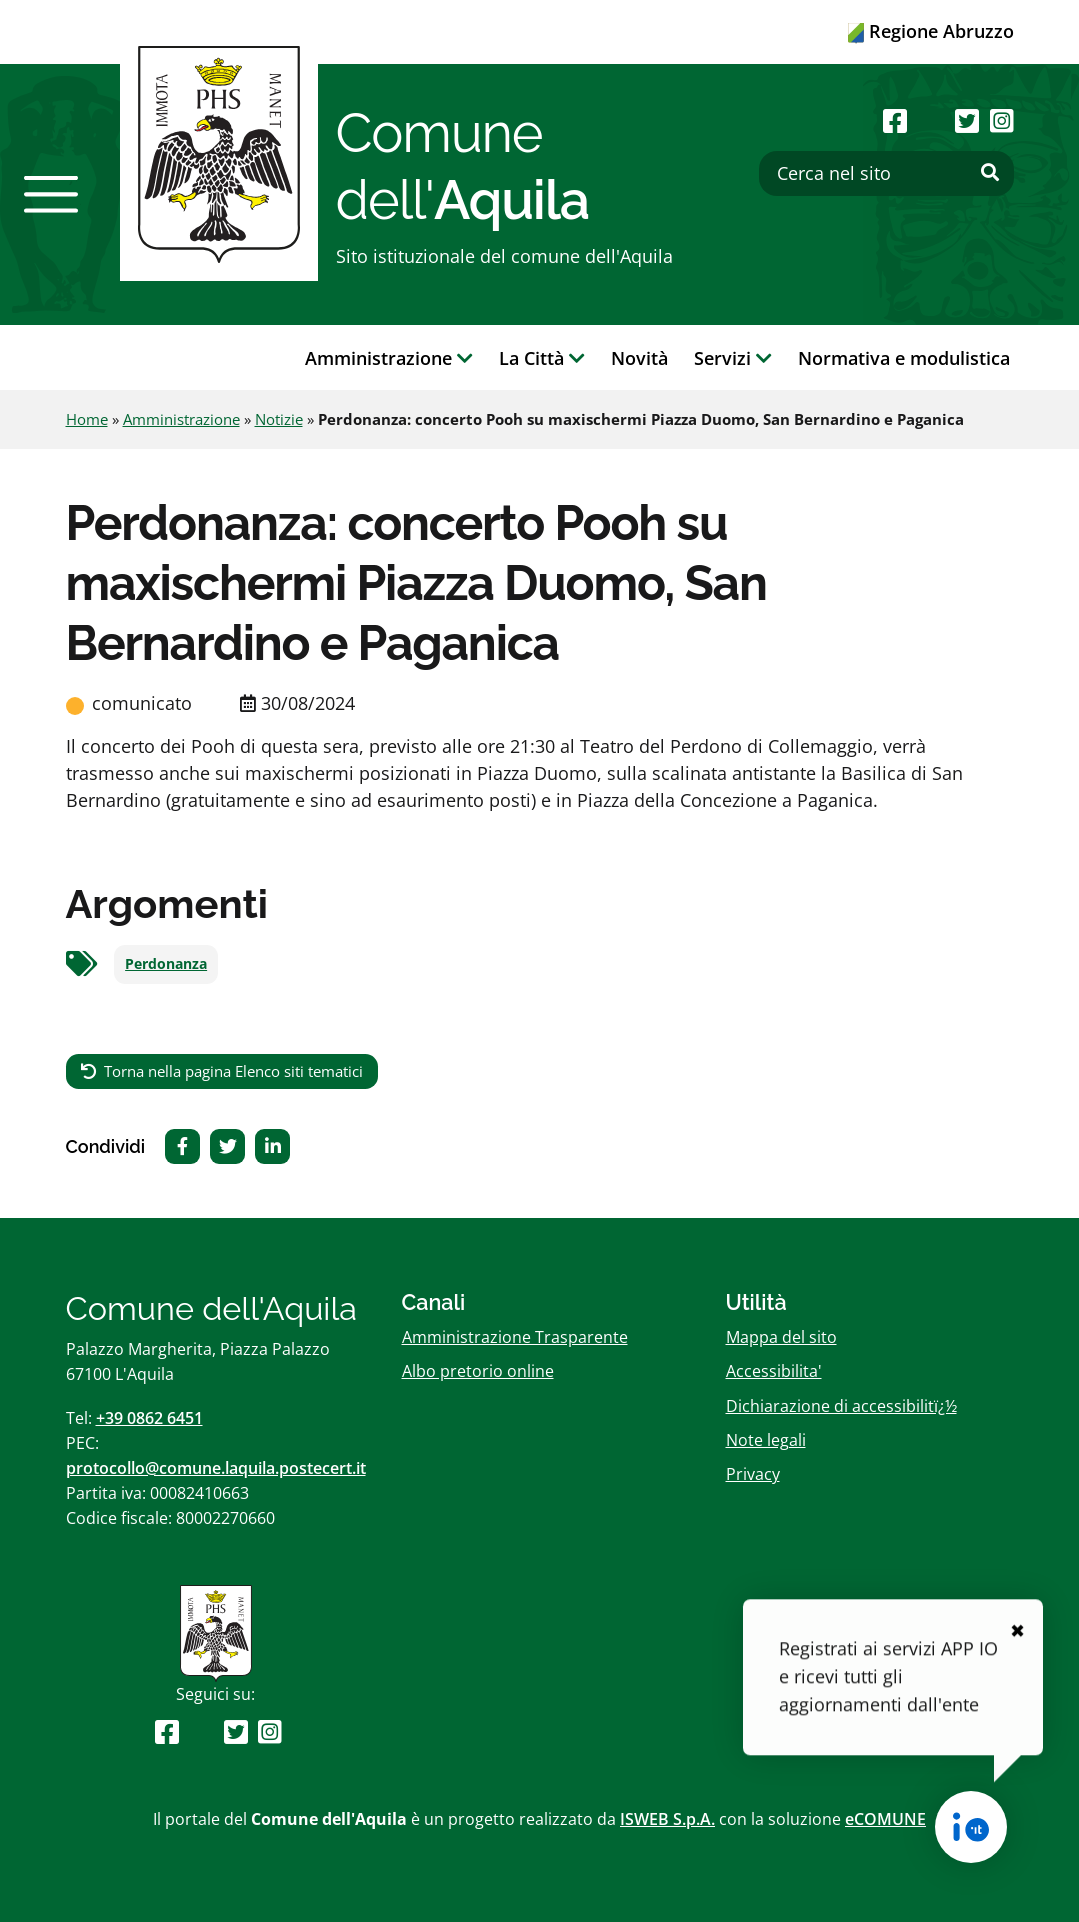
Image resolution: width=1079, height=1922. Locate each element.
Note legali (766, 1440)
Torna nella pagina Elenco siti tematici (233, 1071)
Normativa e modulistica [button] (904, 358)
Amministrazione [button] (389, 358)
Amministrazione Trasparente (515, 1337)
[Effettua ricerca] (990, 173)
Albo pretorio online (478, 1371)
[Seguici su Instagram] (1002, 120)
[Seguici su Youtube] (931, 120)
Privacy (753, 1474)
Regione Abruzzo (931, 31)
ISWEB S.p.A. (667, 1819)
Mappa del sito (781, 1337)
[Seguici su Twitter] (967, 120)
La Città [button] (542, 358)
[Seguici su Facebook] (895, 120)
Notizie (279, 419)
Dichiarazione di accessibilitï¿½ (841, 1406)
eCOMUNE (885, 1819)
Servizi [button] (733, 358)
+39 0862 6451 (149, 1418)
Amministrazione (181, 419)
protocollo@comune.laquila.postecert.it (216, 1468)
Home (87, 419)
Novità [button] (639, 358)
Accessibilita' (774, 1371)
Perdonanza (166, 964)
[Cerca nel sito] (886, 173)
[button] (51, 194)
